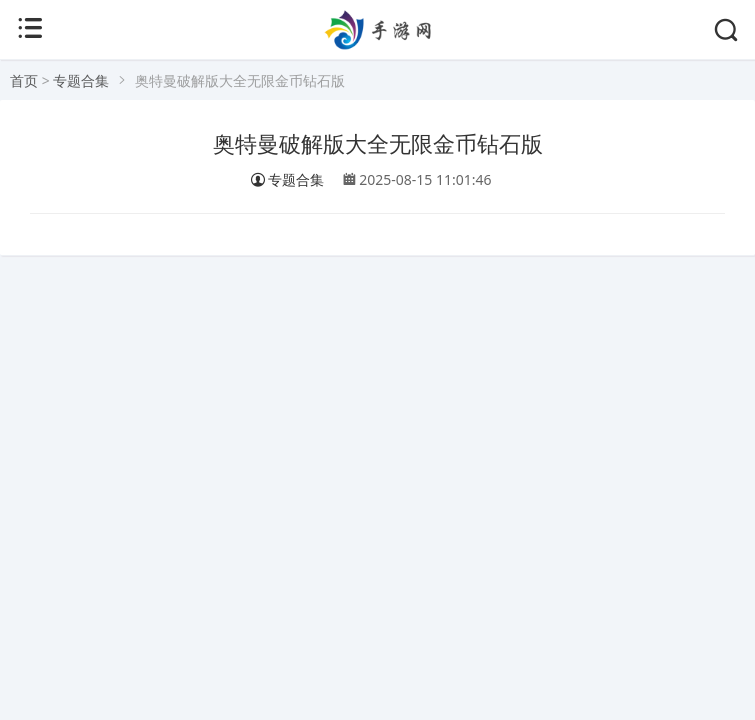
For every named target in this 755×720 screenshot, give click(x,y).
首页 (24, 80)
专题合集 (81, 80)
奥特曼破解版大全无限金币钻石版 (378, 144)
